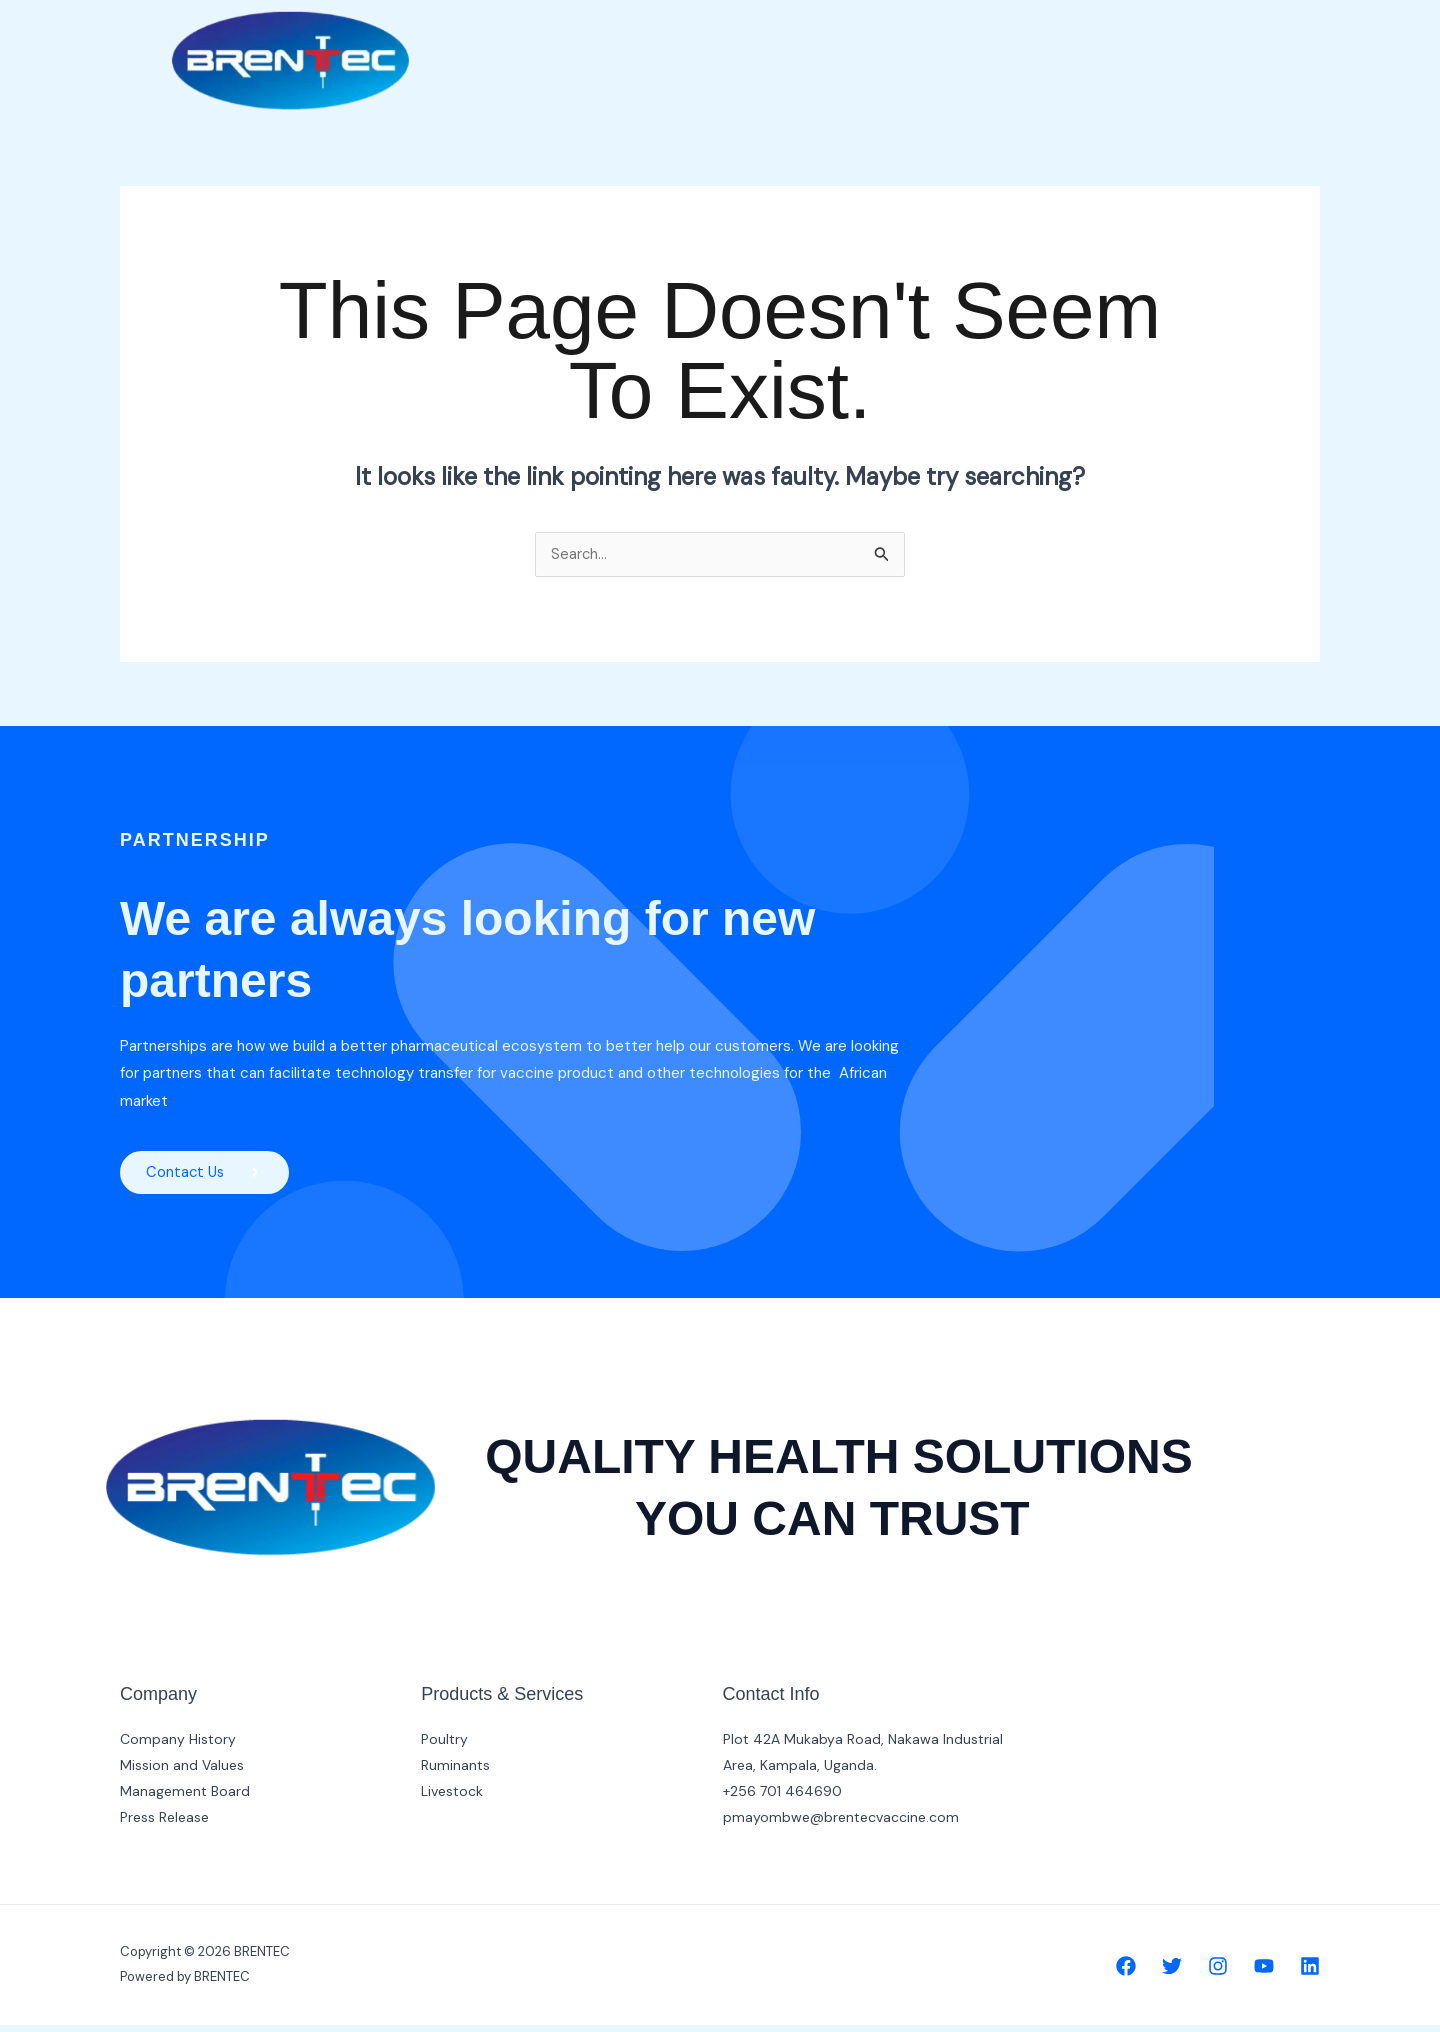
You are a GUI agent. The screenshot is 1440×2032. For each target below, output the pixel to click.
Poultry (444, 1746)
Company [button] (865, 42)
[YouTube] (1264, 1973)
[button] (865, 43)
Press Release (164, 1824)
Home (769, 42)
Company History (178, 1746)
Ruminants (455, 1772)
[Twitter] (1172, 1973)
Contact (1158, 42)
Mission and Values (182, 1772)
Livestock (452, 1798)
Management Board (185, 1798)
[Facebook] (1126, 1973)
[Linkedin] (1310, 1973)
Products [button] (983, 42)
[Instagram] (1218, 1973)
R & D (1077, 42)
